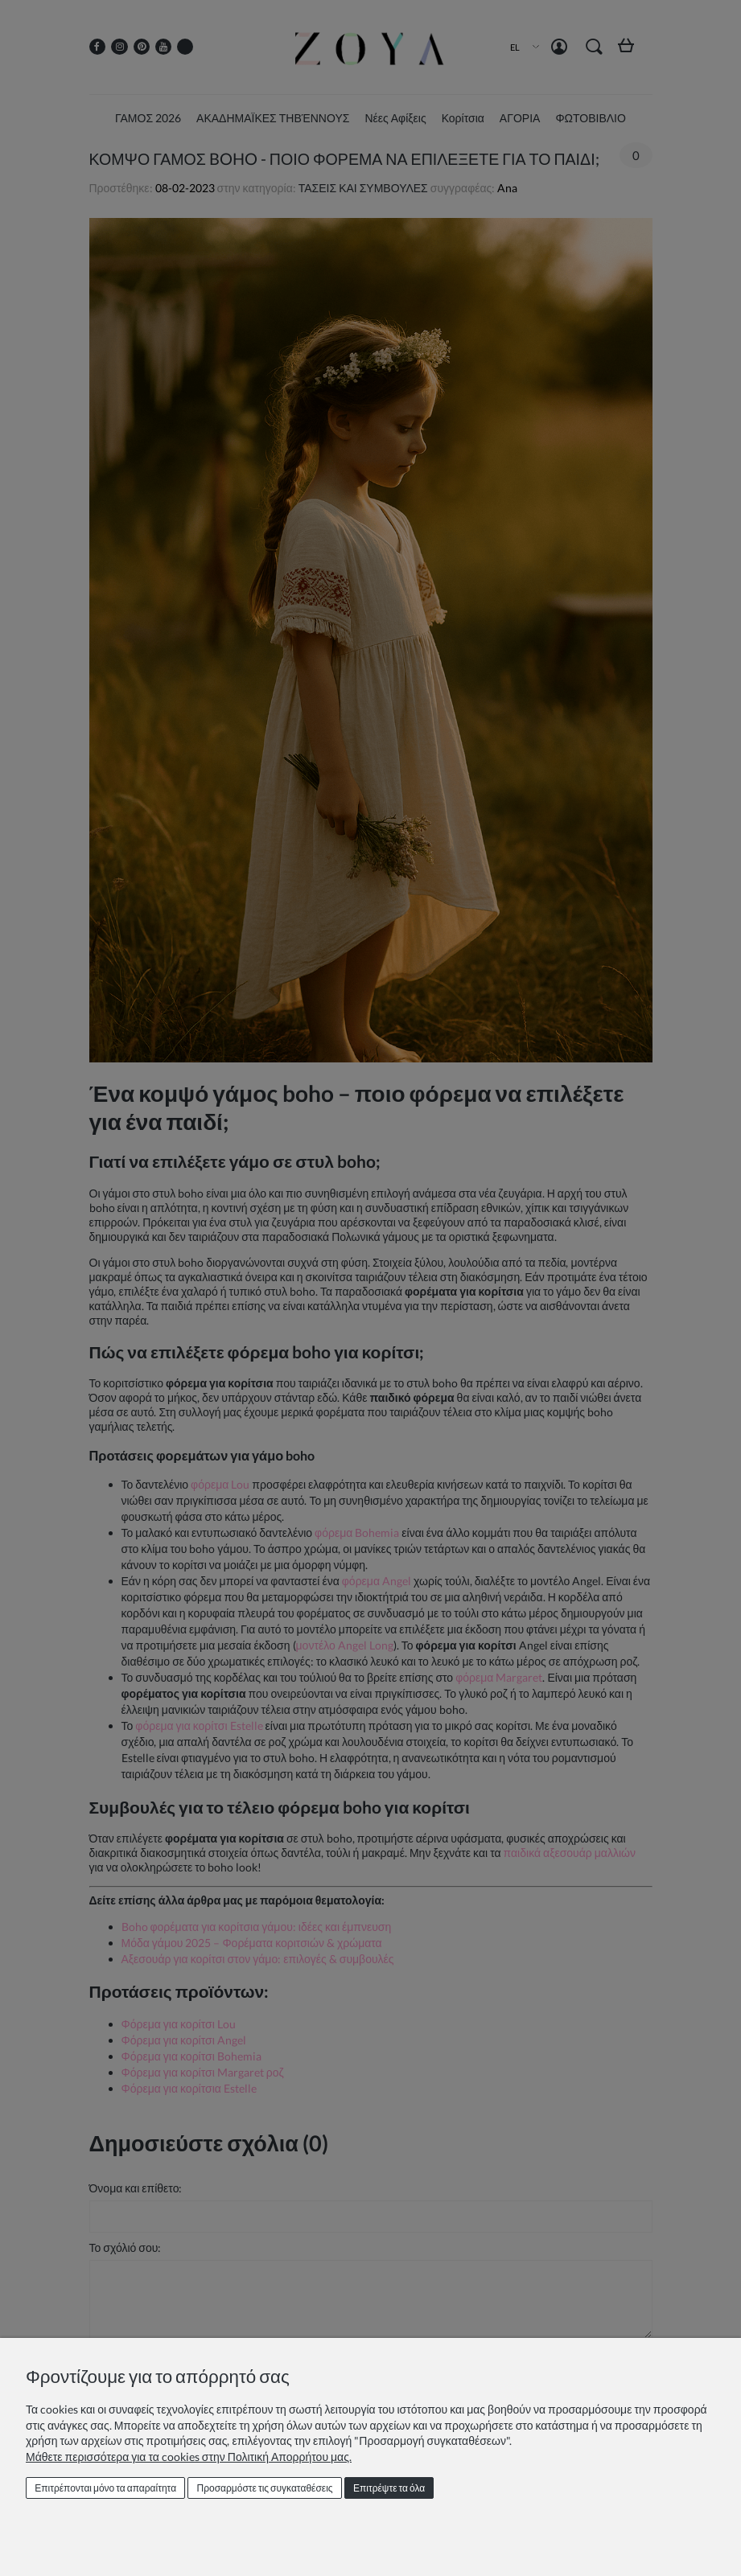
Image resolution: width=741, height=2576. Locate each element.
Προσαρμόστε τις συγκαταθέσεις (265, 2488)
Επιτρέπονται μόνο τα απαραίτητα (105, 2488)
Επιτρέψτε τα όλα (389, 2488)
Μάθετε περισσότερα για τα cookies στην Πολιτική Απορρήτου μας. (189, 2456)
